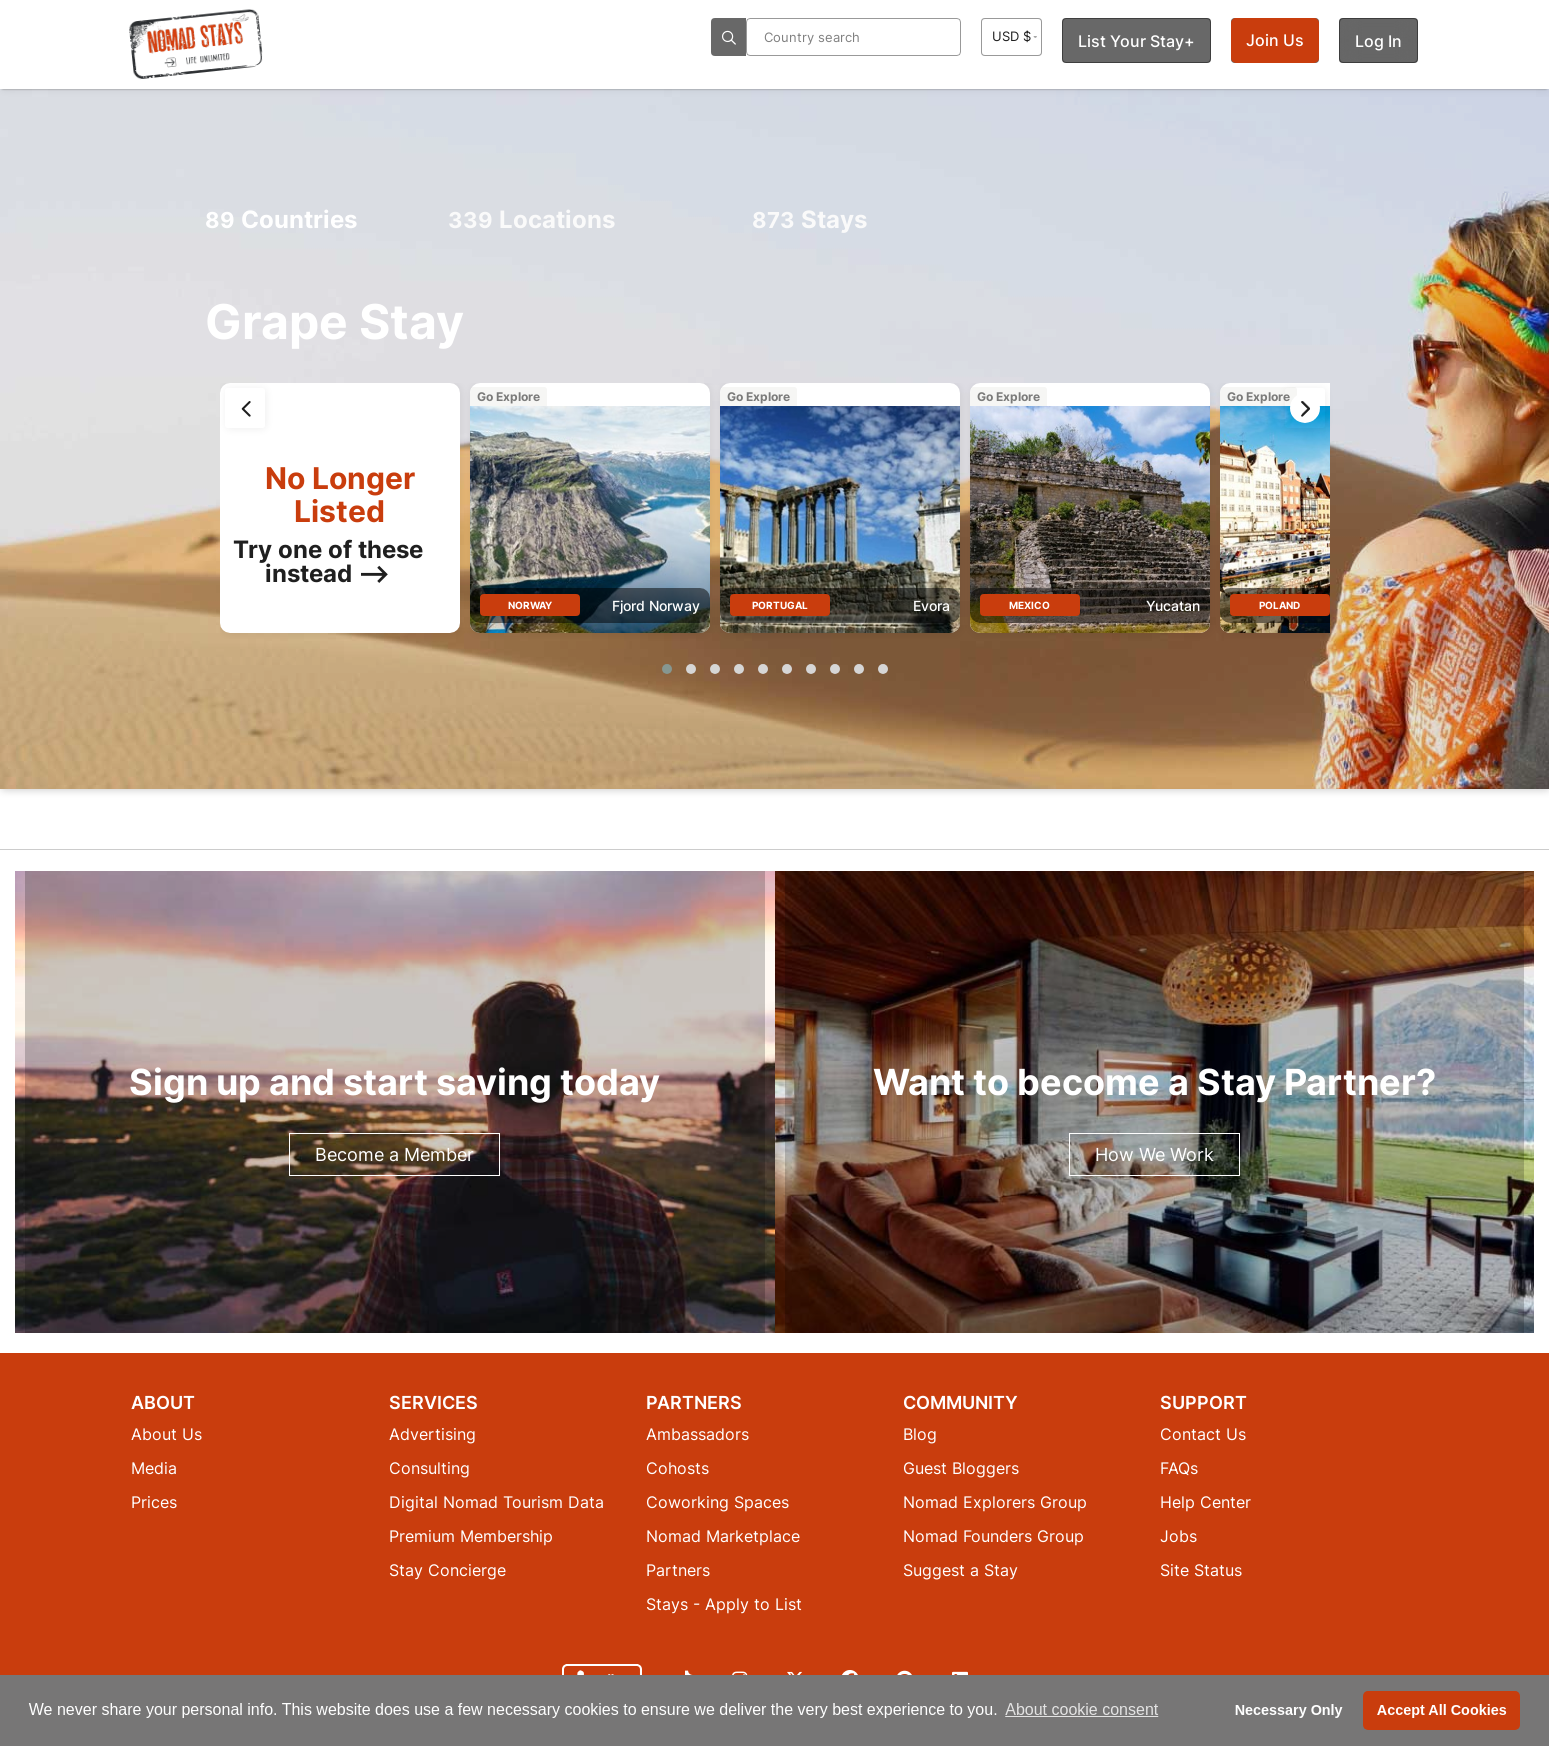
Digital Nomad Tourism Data (496, 1502)
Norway (530, 605)
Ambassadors (697, 1434)
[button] (667, 669)
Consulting (429, 1468)
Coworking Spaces (717, 1502)
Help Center (1205, 1502)
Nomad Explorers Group (995, 1502)
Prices (154, 1502)
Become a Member (394, 1154)
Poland (1279, 605)
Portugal (780, 605)
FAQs (1179, 1468)
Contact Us (1203, 1434)
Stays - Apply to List (724, 1604)
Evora (931, 605)
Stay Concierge (447, 1570)
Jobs (1178, 1536)
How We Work (1154, 1154)
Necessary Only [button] (1289, 1710)
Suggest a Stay (960, 1570)
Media (154, 1468)
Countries (281, 219)
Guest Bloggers (961, 1468)
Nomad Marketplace (723, 1536)
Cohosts (677, 1468)
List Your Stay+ (1136, 41)
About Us (166, 1434)
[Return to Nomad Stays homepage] (196, 44)
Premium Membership (471, 1536)
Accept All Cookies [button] (1442, 1710)
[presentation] (245, 408)
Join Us (1275, 40)
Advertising (432, 1434)
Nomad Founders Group (993, 1536)
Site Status (1201, 1570)
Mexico (1029, 605)
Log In (1378, 41)
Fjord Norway (656, 605)
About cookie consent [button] (1081, 1709)
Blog (920, 1434)
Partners (678, 1570)
